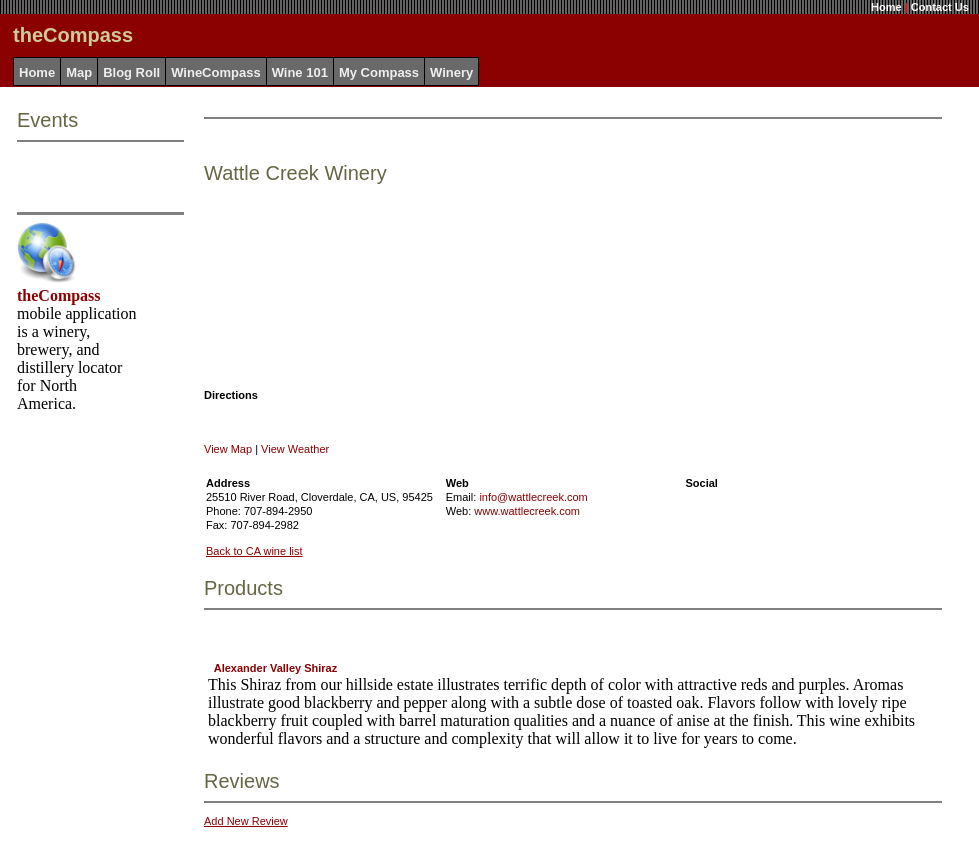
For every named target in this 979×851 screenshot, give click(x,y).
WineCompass (215, 72)
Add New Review (246, 821)
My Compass (379, 72)
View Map (228, 449)
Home (886, 7)
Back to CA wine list (254, 551)
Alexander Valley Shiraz (276, 668)
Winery (451, 72)
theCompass (59, 295)
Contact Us (940, 7)
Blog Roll (131, 72)
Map (79, 72)
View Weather (295, 449)
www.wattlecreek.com (527, 511)
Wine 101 (300, 72)
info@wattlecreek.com (533, 497)
